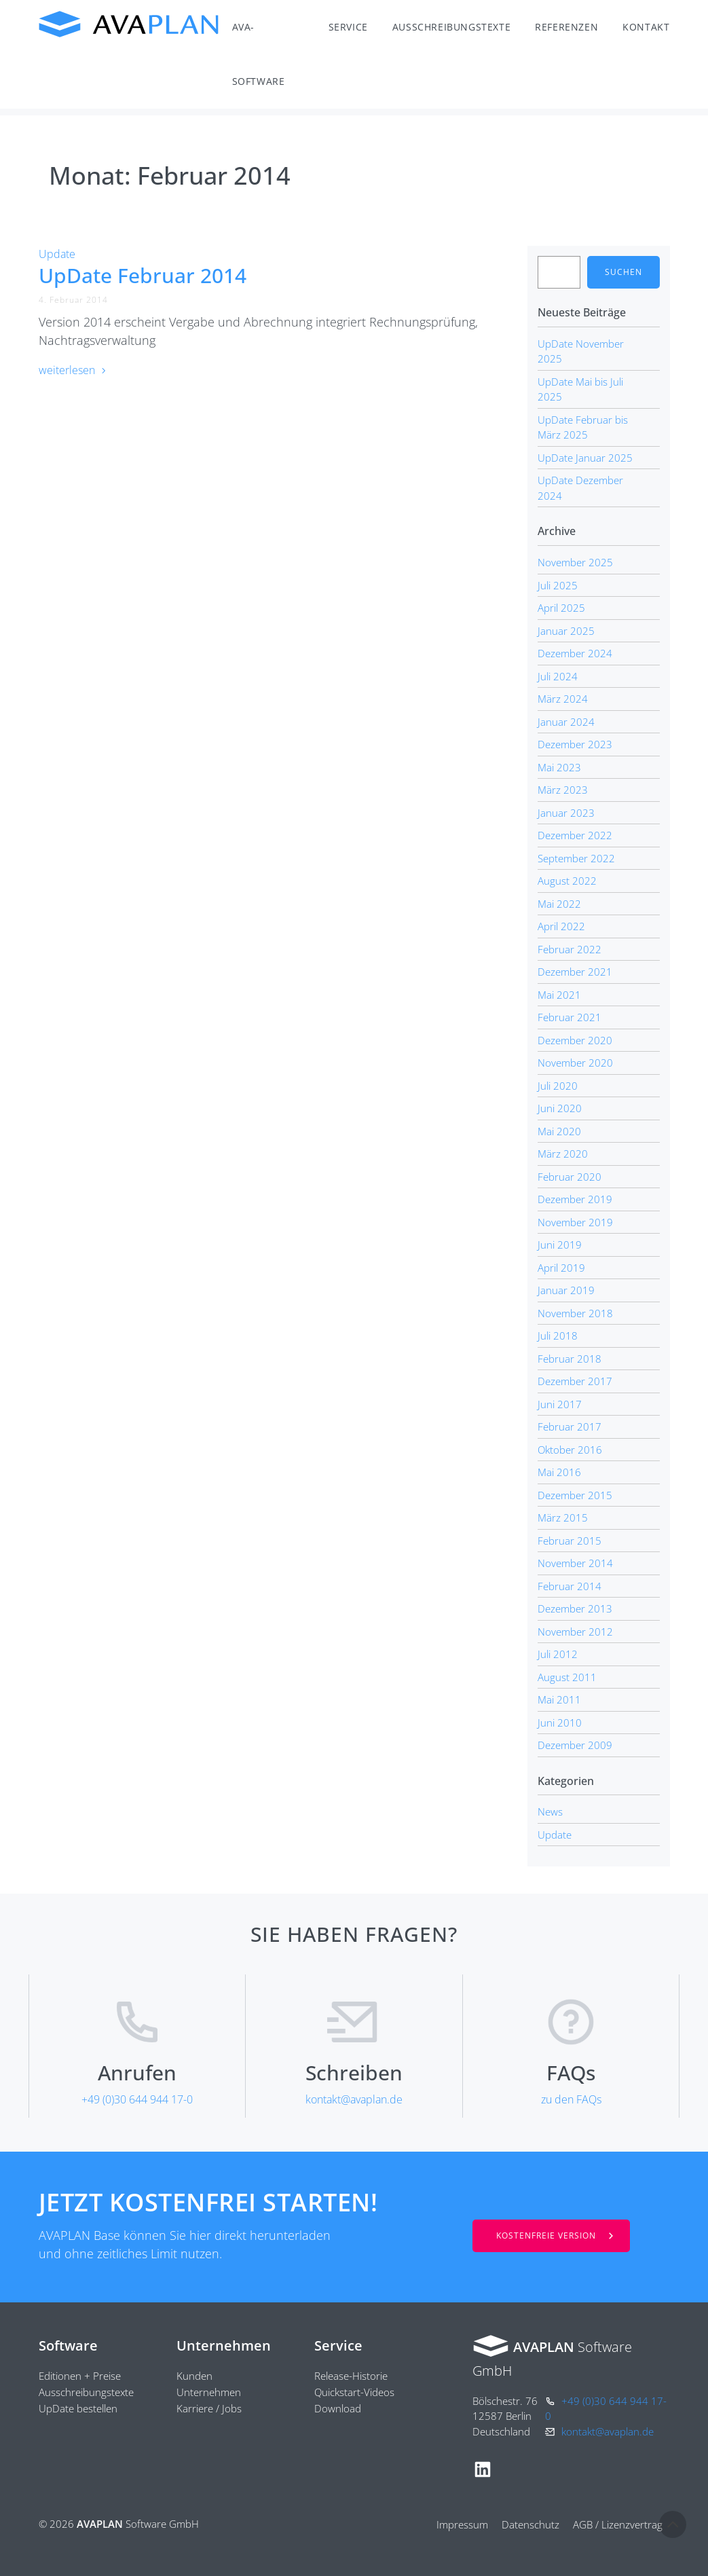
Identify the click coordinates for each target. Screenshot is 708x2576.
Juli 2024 (558, 676)
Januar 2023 (566, 813)
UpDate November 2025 (581, 351)
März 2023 (563, 789)
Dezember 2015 (575, 1495)
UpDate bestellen (78, 2408)
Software (68, 2345)
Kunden (194, 2375)
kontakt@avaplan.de (354, 2099)
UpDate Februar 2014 (142, 275)
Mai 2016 (559, 1472)
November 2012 (575, 1631)
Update (57, 253)
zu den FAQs (571, 2099)
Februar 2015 (569, 1540)
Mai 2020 (559, 1131)
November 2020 (575, 1062)
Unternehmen (223, 2345)
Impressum (462, 2524)
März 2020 (563, 1153)
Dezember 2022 (575, 835)
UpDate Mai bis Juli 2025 (580, 389)
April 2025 (561, 607)
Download (337, 2408)
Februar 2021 (569, 1017)
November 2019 (575, 1222)
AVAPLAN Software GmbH (129, 24)
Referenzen (566, 26)
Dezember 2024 (575, 653)
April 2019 (561, 1267)
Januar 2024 (566, 722)
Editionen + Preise (80, 2375)
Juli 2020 (558, 1085)
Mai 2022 (559, 903)
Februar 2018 (569, 1358)
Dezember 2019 (575, 1199)
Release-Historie (351, 2375)
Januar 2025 (566, 631)
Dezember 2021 (575, 971)
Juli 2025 (558, 585)
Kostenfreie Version (546, 2235)
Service (348, 26)
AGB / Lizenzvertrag (618, 2524)
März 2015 (563, 1517)
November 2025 (575, 562)
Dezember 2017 (575, 1381)
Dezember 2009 (575, 1745)
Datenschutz (530, 2524)
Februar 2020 (569, 1176)
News (550, 1811)
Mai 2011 (559, 1699)
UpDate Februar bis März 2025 (583, 427)
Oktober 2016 (570, 1449)
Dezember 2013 (575, 1608)
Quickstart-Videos (354, 2392)
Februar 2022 (569, 949)
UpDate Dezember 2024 (580, 487)
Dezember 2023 (575, 744)
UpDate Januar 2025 (585, 457)
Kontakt (645, 26)
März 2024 (563, 698)
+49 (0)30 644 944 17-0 (137, 2099)
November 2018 (575, 1313)
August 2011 (567, 1677)
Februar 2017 (569, 1426)
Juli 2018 (558, 1335)
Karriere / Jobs (209, 2408)
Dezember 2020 (575, 1040)
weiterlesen (73, 370)
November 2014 (575, 1563)
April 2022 (561, 926)
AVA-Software (258, 54)
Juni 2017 (560, 1404)
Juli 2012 (558, 1654)
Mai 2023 (559, 767)
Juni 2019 (560, 1244)
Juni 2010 (560, 1722)
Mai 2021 (559, 994)
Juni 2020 (560, 1108)
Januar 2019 (566, 1290)
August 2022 (567, 880)
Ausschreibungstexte (451, 26)
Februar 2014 (569, 1586)
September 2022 (576, 858)
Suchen (623, 272)
